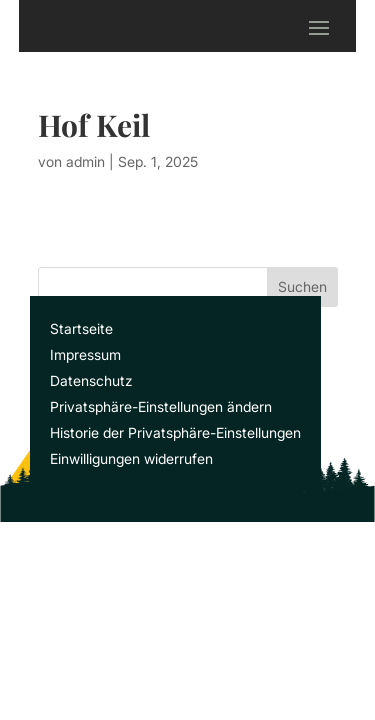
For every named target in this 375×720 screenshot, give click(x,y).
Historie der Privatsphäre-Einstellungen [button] (175, 432)
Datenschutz (91, 380)
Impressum (85, 354)
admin (85, 161)
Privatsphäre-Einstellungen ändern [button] (161, 406)
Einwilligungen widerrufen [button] (131, 458)
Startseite (81, 328)
